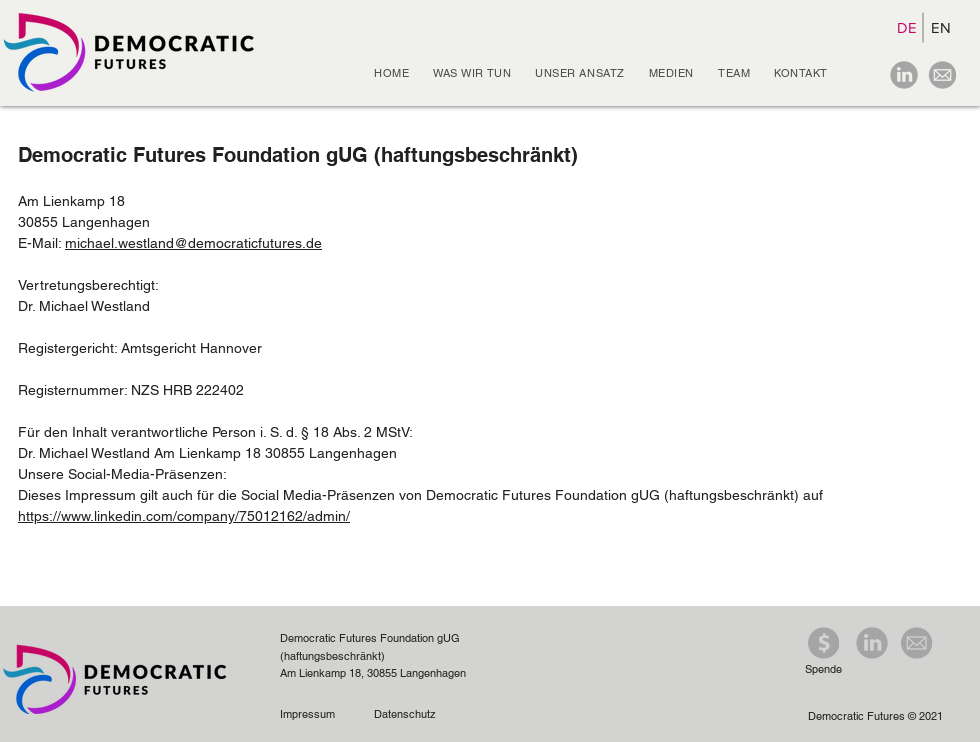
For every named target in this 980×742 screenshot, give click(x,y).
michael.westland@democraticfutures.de (193, 243)
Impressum (310, 714)
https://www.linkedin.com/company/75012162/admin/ (184, 516)
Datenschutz (405, 714)
